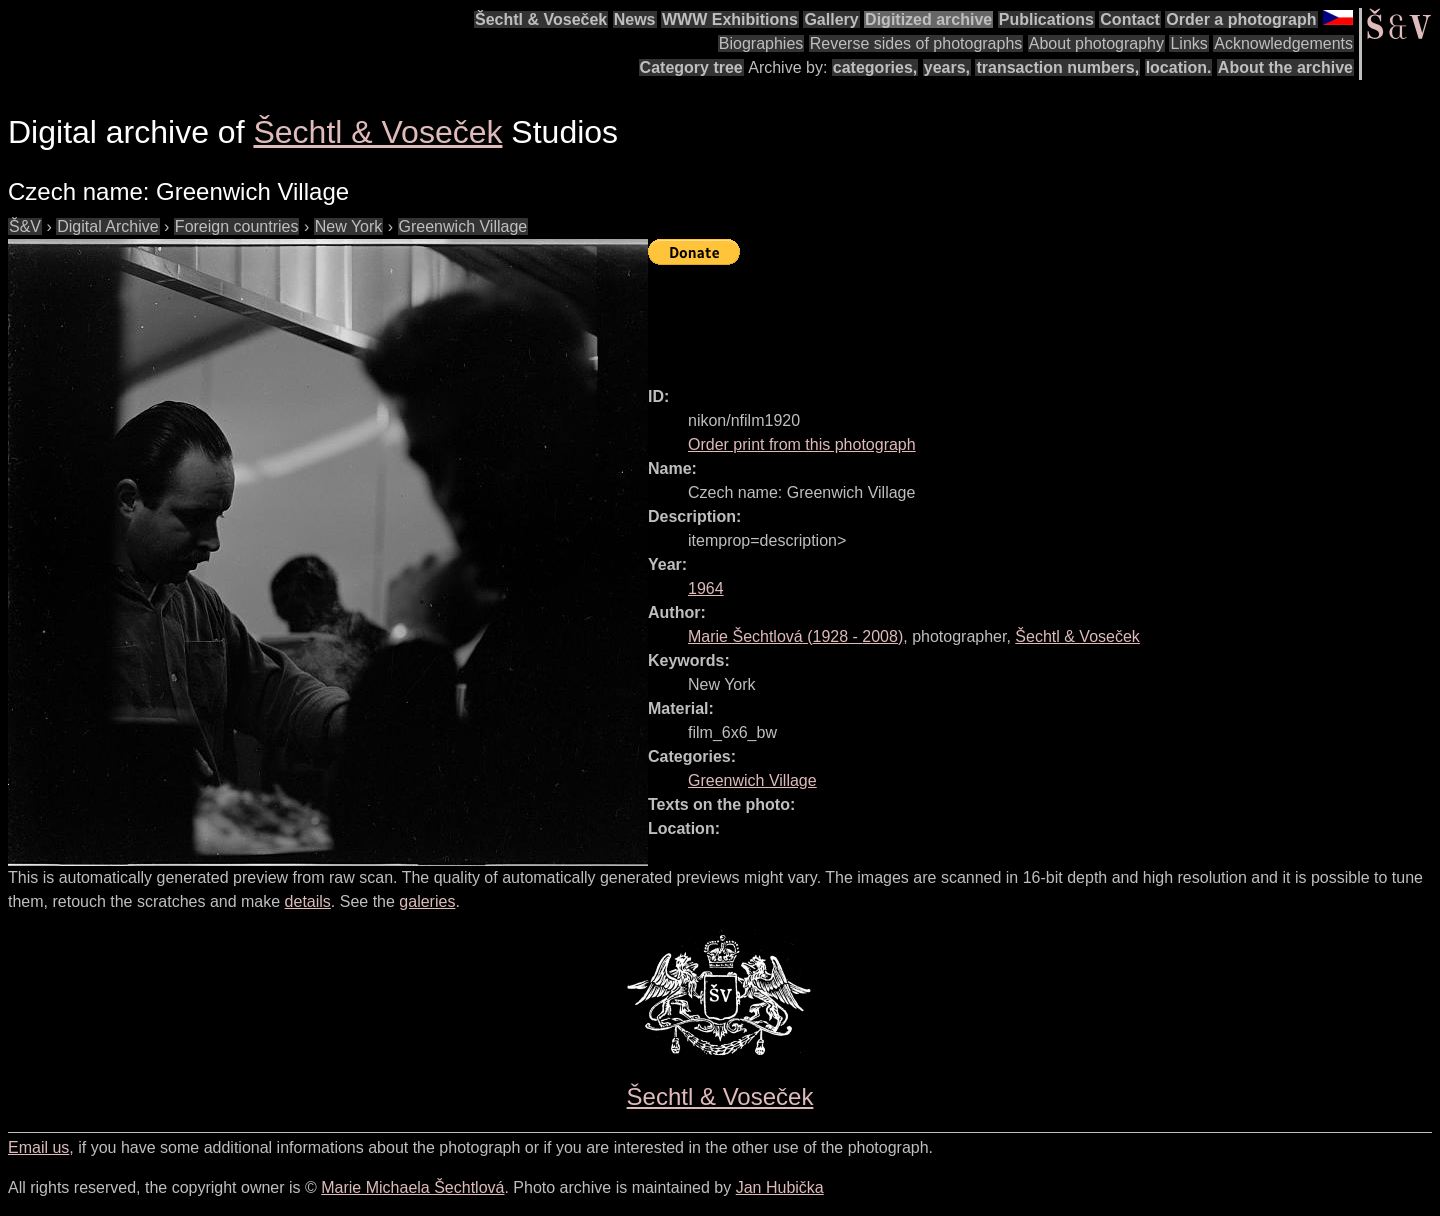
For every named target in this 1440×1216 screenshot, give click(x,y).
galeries (427, 901)
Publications (1046, 19)
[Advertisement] (1012, 317)
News (635, 19)
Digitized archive (928, 19)
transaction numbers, (1057, 67)
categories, (875, 67)
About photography (1096, 43)
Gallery (831, 19)
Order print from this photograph (802, 444)
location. (1179, 67)
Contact (1130, 19)
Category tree (691, 67)
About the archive (1285, 67)
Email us (38, 1147)
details (308, 901)
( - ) (795, 636)
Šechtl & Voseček (541, 19)
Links (1188, 43)
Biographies (761, 43)
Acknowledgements (1283, 43)
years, (947, 67)
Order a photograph (1241, 19)
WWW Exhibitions (730, 19)
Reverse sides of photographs (916, 43)
